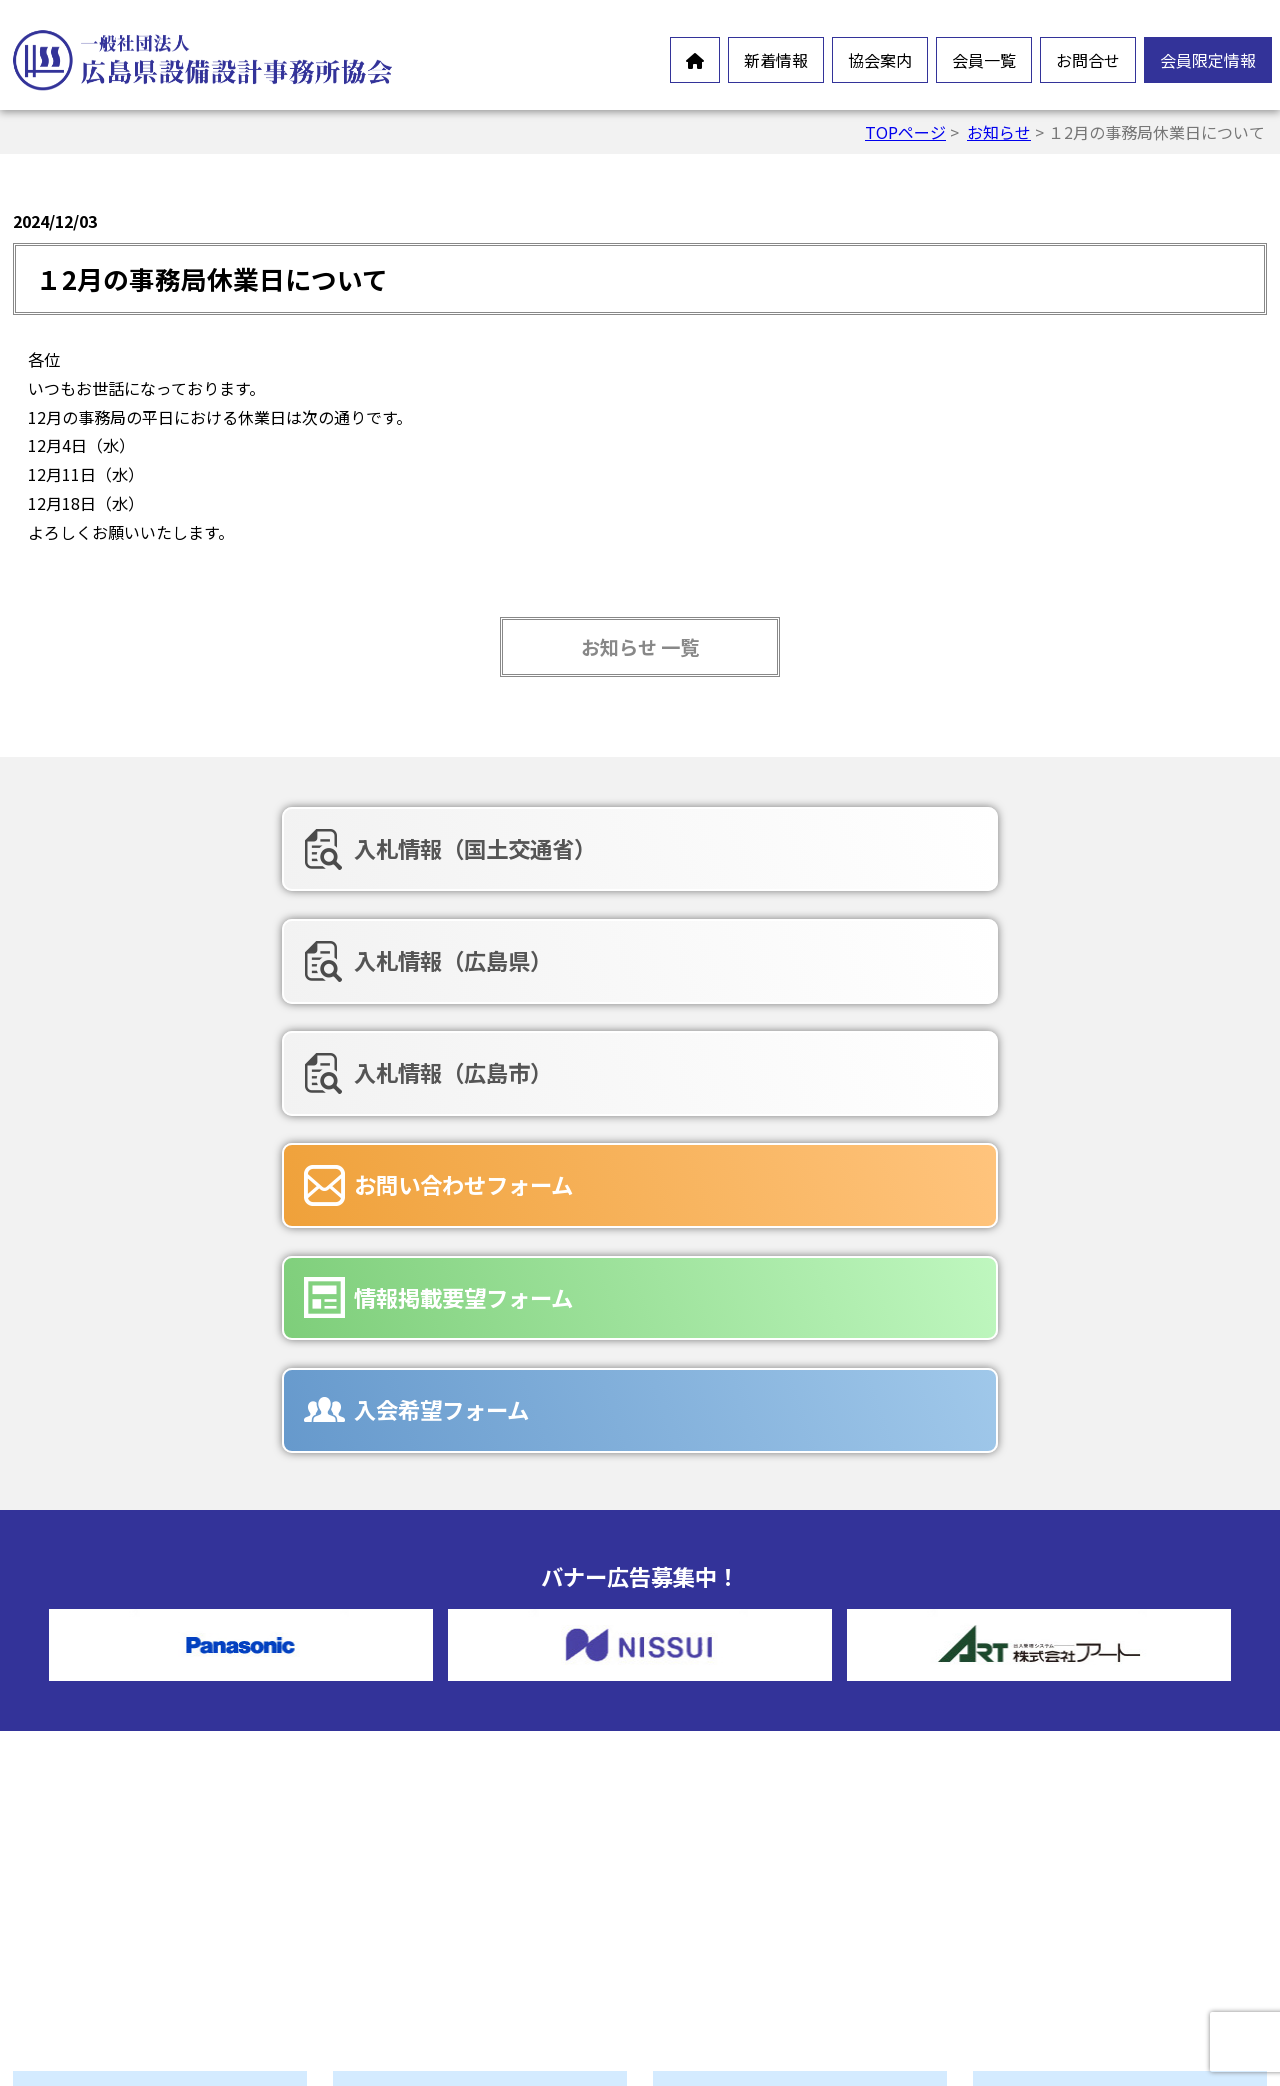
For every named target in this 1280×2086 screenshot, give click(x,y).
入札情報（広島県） (619, 848)
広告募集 (730, 1907)
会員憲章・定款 (434, 1737)
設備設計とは (426, 1673)
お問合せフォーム (762, 1811)
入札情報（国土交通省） (237, 848)
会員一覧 (984, 60)
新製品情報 (98, 1791)
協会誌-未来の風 (437, 1865)
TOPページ (905, 132)
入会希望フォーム (1011, 952)
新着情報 (776, 60)
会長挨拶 (410, 1705)
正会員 (722, 1673)
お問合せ (1088, 60)
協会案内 (880, 60)
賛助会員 (730, 1705)
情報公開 (410, 1769)
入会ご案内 (418, 1897)
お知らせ (999, 132)
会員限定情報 (1208, 60)
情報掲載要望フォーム (629, 952)
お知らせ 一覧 (640, 647)
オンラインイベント (130, 1759)
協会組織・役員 (434, 1833)
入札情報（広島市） (1023, 848)
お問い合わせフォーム (225, 952)
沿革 (394, 1801)
